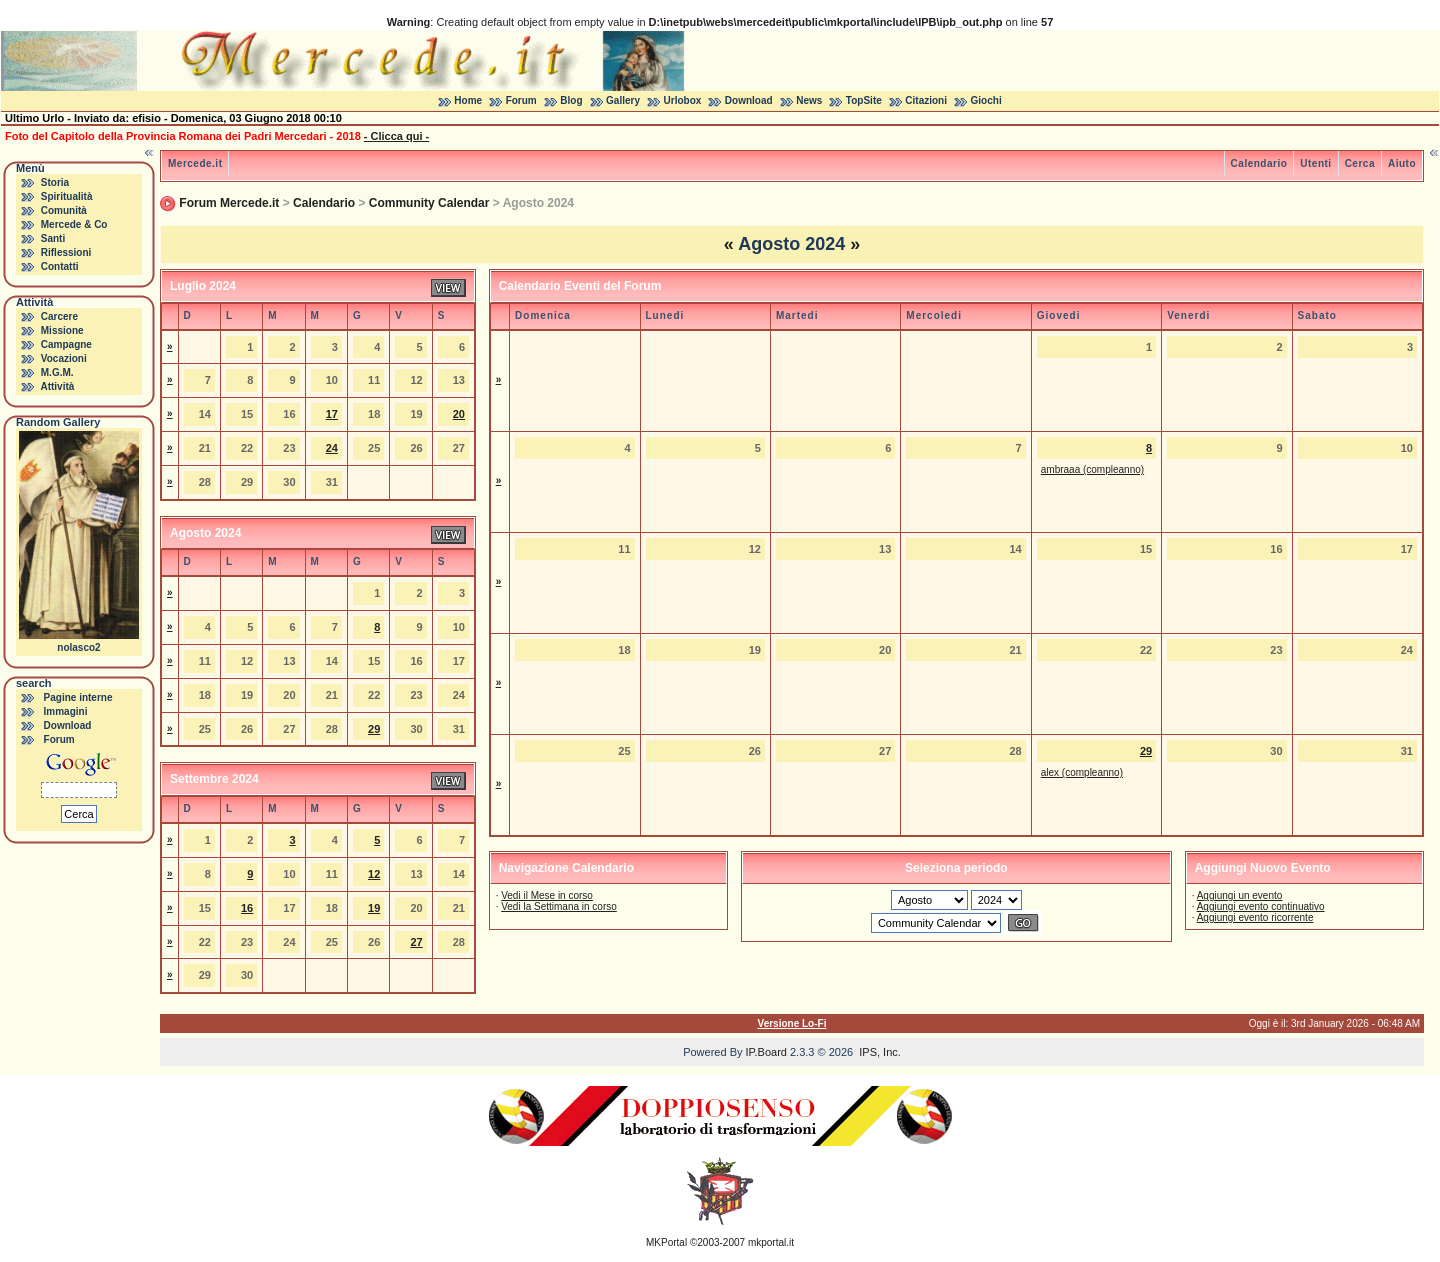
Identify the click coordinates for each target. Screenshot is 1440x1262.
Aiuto (1402, 163)
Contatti (60, 266)
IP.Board (766, 1052)
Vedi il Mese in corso (547, 895)
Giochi (986, 100)
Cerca (1360, 163)
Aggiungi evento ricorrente (1255, 917)
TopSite (864, 100)
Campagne (66, 344)
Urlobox (683, 100)
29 (374, 729)
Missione (62, 330)
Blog (571, 100)
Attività (57, 386)
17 (332, 414)
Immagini (66, 711)
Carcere (59, 316)
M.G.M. (57, 372)
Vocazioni (64, 358)
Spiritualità (67, 196)
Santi (53, 238)
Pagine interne (78, 697)
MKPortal (666, 1242)
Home (468, 100)
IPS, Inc (878, 1052)
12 (374, 874)
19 (374, 908)
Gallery (623, 100)
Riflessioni (66, 252)
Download (749, 100)
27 (416, 942)
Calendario (1259, 163)
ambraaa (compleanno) (1092, 469)
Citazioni (926, 100)
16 (247, 908)
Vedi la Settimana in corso (559, 906)
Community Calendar (429, 203)
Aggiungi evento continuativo (1261, 906)
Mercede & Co (74, 224)
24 (332, 448)
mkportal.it (771, 1242)
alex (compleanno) (1082, 772)
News (809, 100)
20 (459, 414)
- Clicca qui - (396, 136)
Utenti (1315, 163)
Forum (521, 100)
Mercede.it (195, 163)
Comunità (64, 210)
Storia (55, 182)
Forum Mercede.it (229, 203)
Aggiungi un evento (1240, 895)
